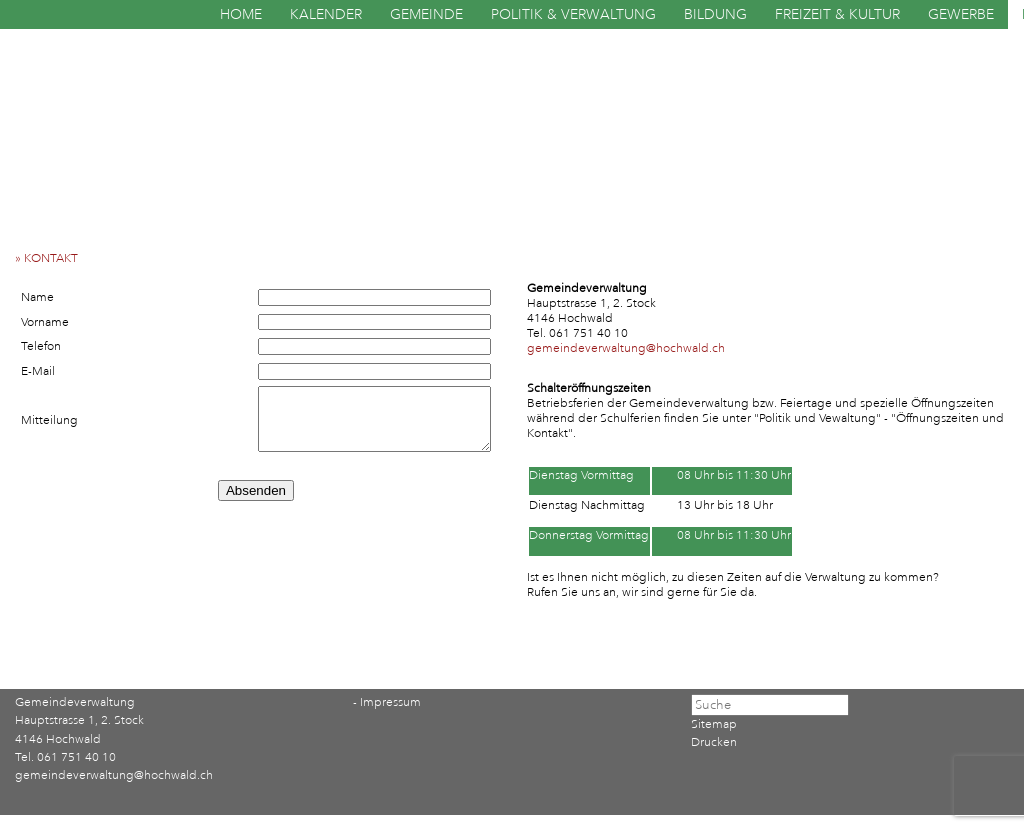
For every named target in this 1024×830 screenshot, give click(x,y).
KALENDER (326, 14)
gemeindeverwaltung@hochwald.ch (626, 348)
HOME (241, 14)
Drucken (714, 742)
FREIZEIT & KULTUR (837, 14)
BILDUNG (715, 14)
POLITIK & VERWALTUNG (573, 14)
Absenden (256, 490)
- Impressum (387, 702)
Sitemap (714, 724)
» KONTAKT (51, 258)
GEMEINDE (426, 14)
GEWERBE (961, 14)
